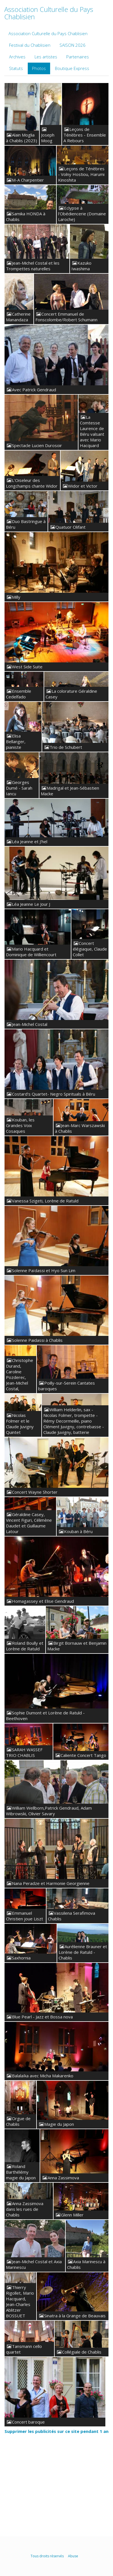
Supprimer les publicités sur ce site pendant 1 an (56, 2431)
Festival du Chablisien (29, 45)
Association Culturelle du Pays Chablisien (48, 33)
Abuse (73, 2556)
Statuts (16, 68)
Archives (17, 56)
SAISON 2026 (72, 45)
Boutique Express (72, 68)
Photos (39, 68)
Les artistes (46, 56)
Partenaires (77, 56)
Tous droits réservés (47, 2556)
